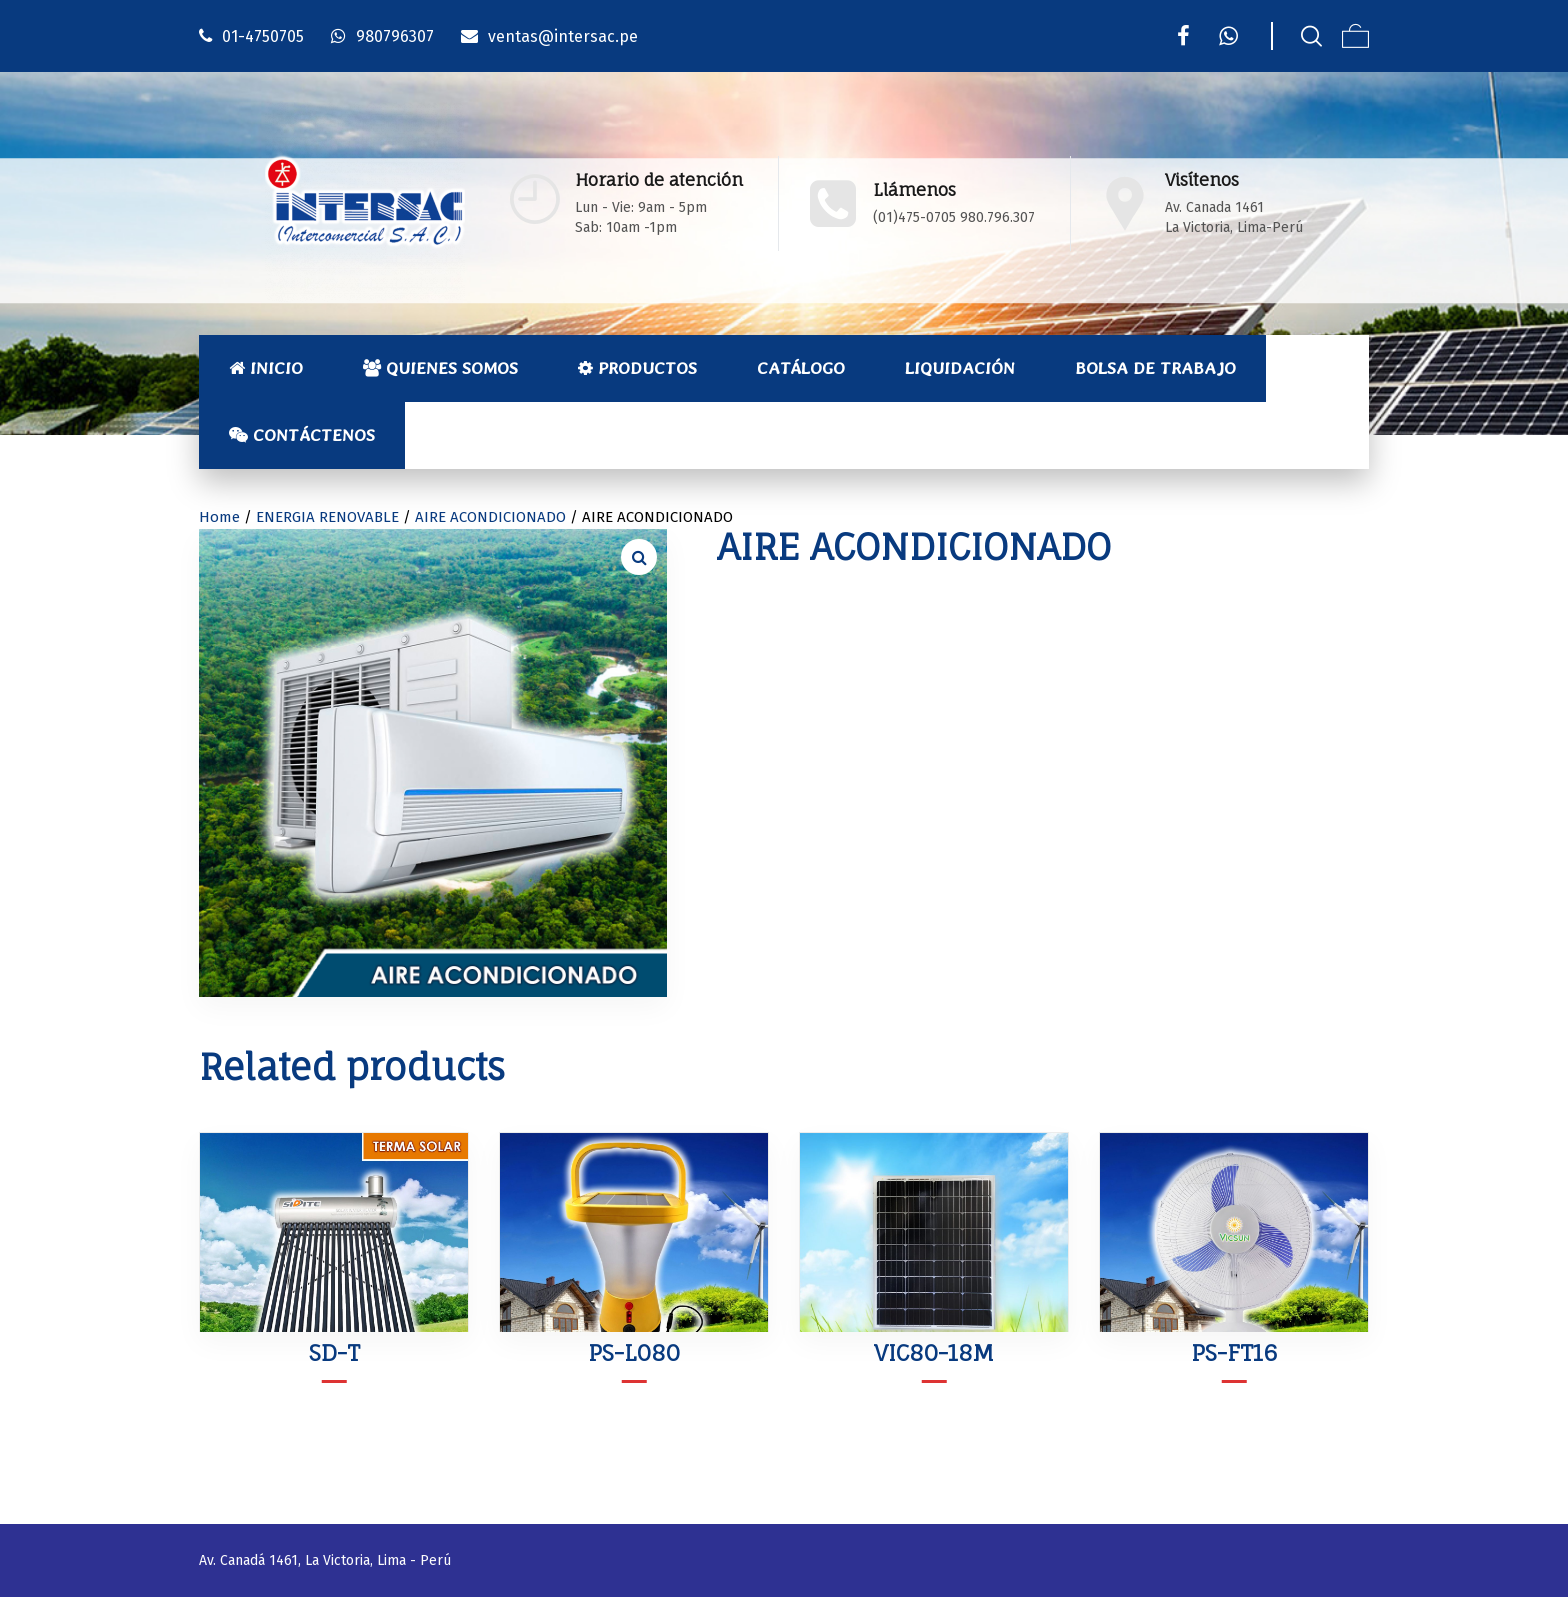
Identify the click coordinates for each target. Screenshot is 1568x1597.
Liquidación (960, 368)
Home (219, 517)
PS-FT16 (1234, 1352)
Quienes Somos (440, 368)
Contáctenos (302, 435)
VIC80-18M (934, 1352)
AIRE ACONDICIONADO (490, 517)
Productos (637, 368)
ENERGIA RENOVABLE (327, 517)
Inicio (266, 368)
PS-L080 (634, 1352)
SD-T (334, 1352)
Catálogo (801, 368)
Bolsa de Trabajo (1155, 368)
